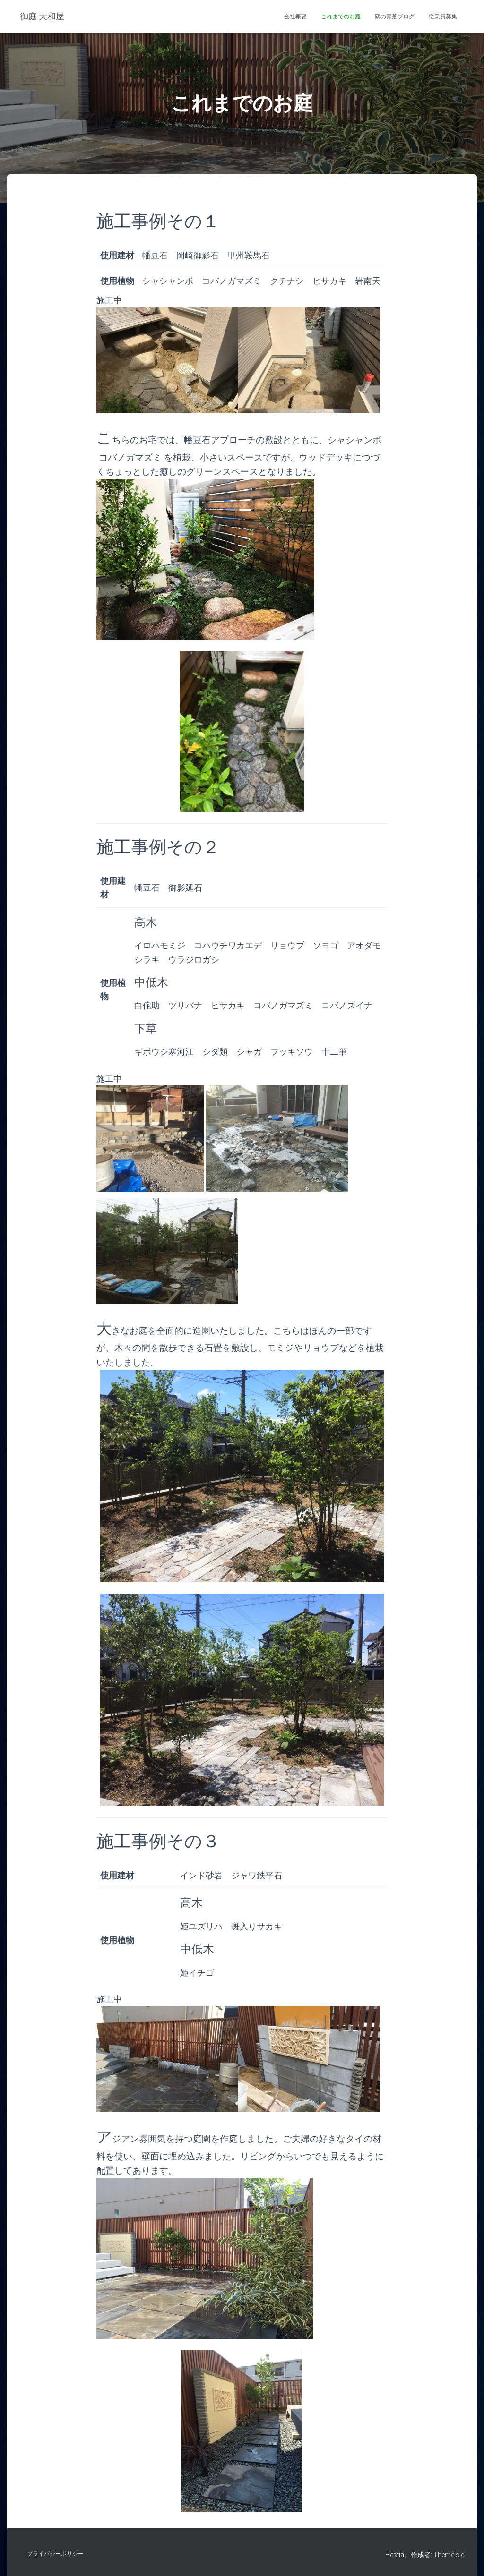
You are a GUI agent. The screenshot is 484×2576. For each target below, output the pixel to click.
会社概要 (295, 16)
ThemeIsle (448, 2555)
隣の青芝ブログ (395, 16)
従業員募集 (443, 16)
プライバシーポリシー (55, 2553)
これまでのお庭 (341, 16)
